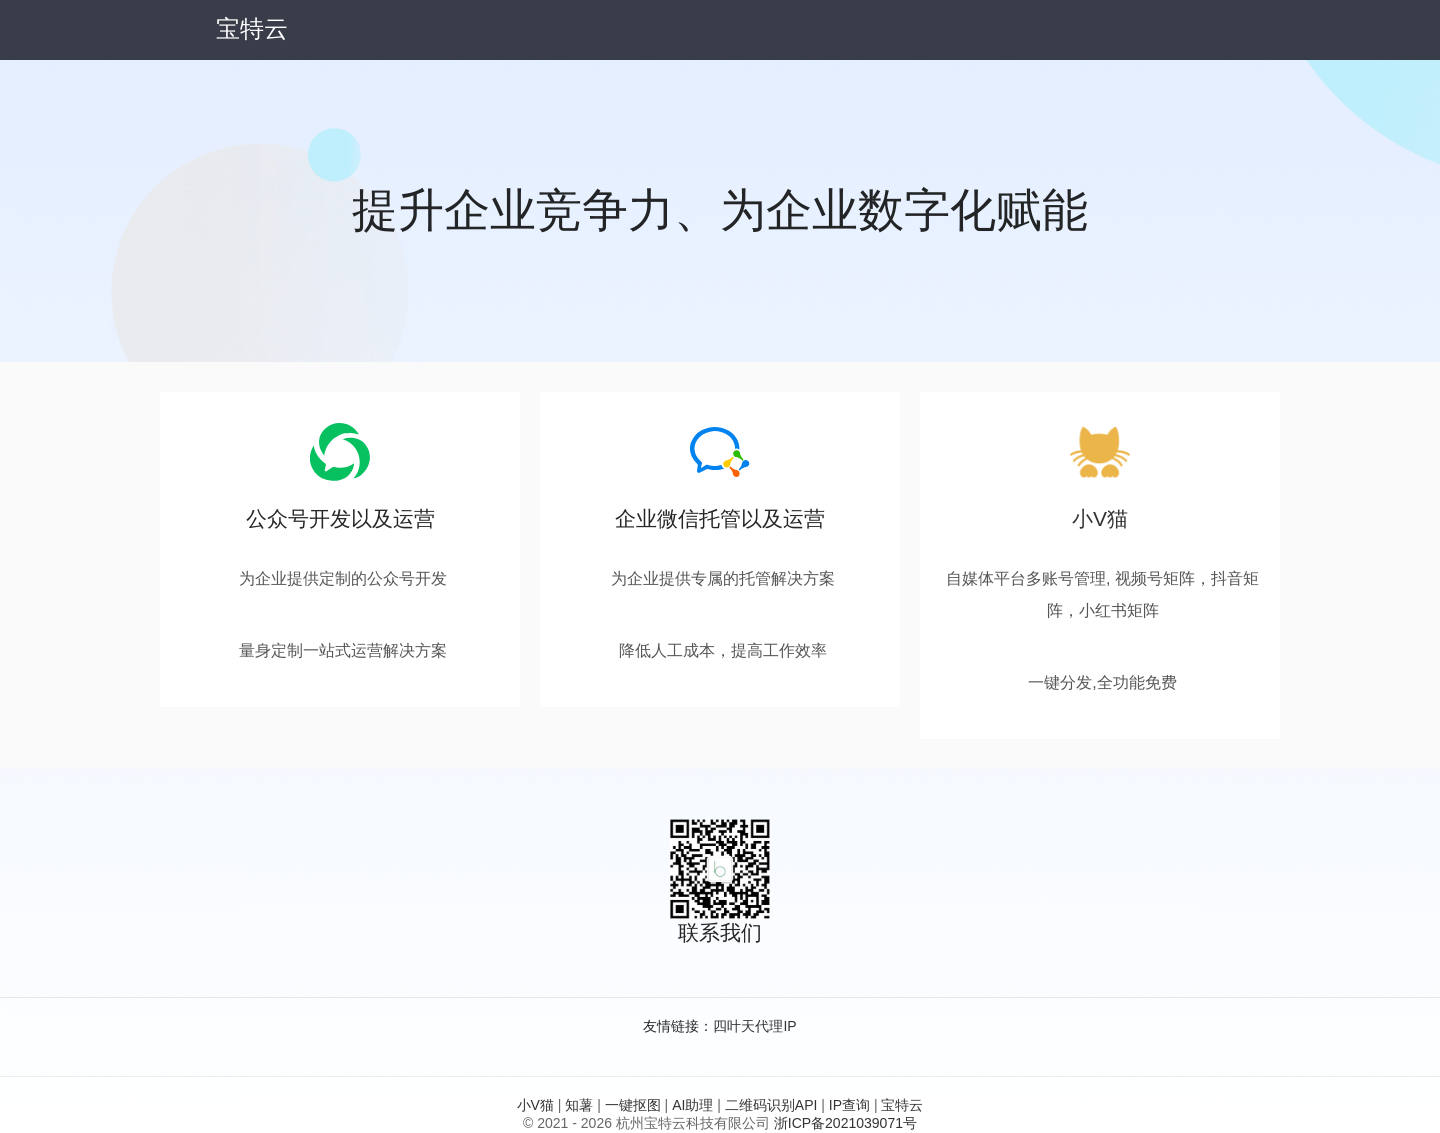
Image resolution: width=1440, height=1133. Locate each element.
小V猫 (1100, 518)
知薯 (579, 1105)
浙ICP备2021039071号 (845, 1123)
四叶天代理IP (754, 1026)
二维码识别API (771, 1105)
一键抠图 (633, 1105)
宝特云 (902, 1105)
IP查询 (849, 1105)
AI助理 (692, 1105)
